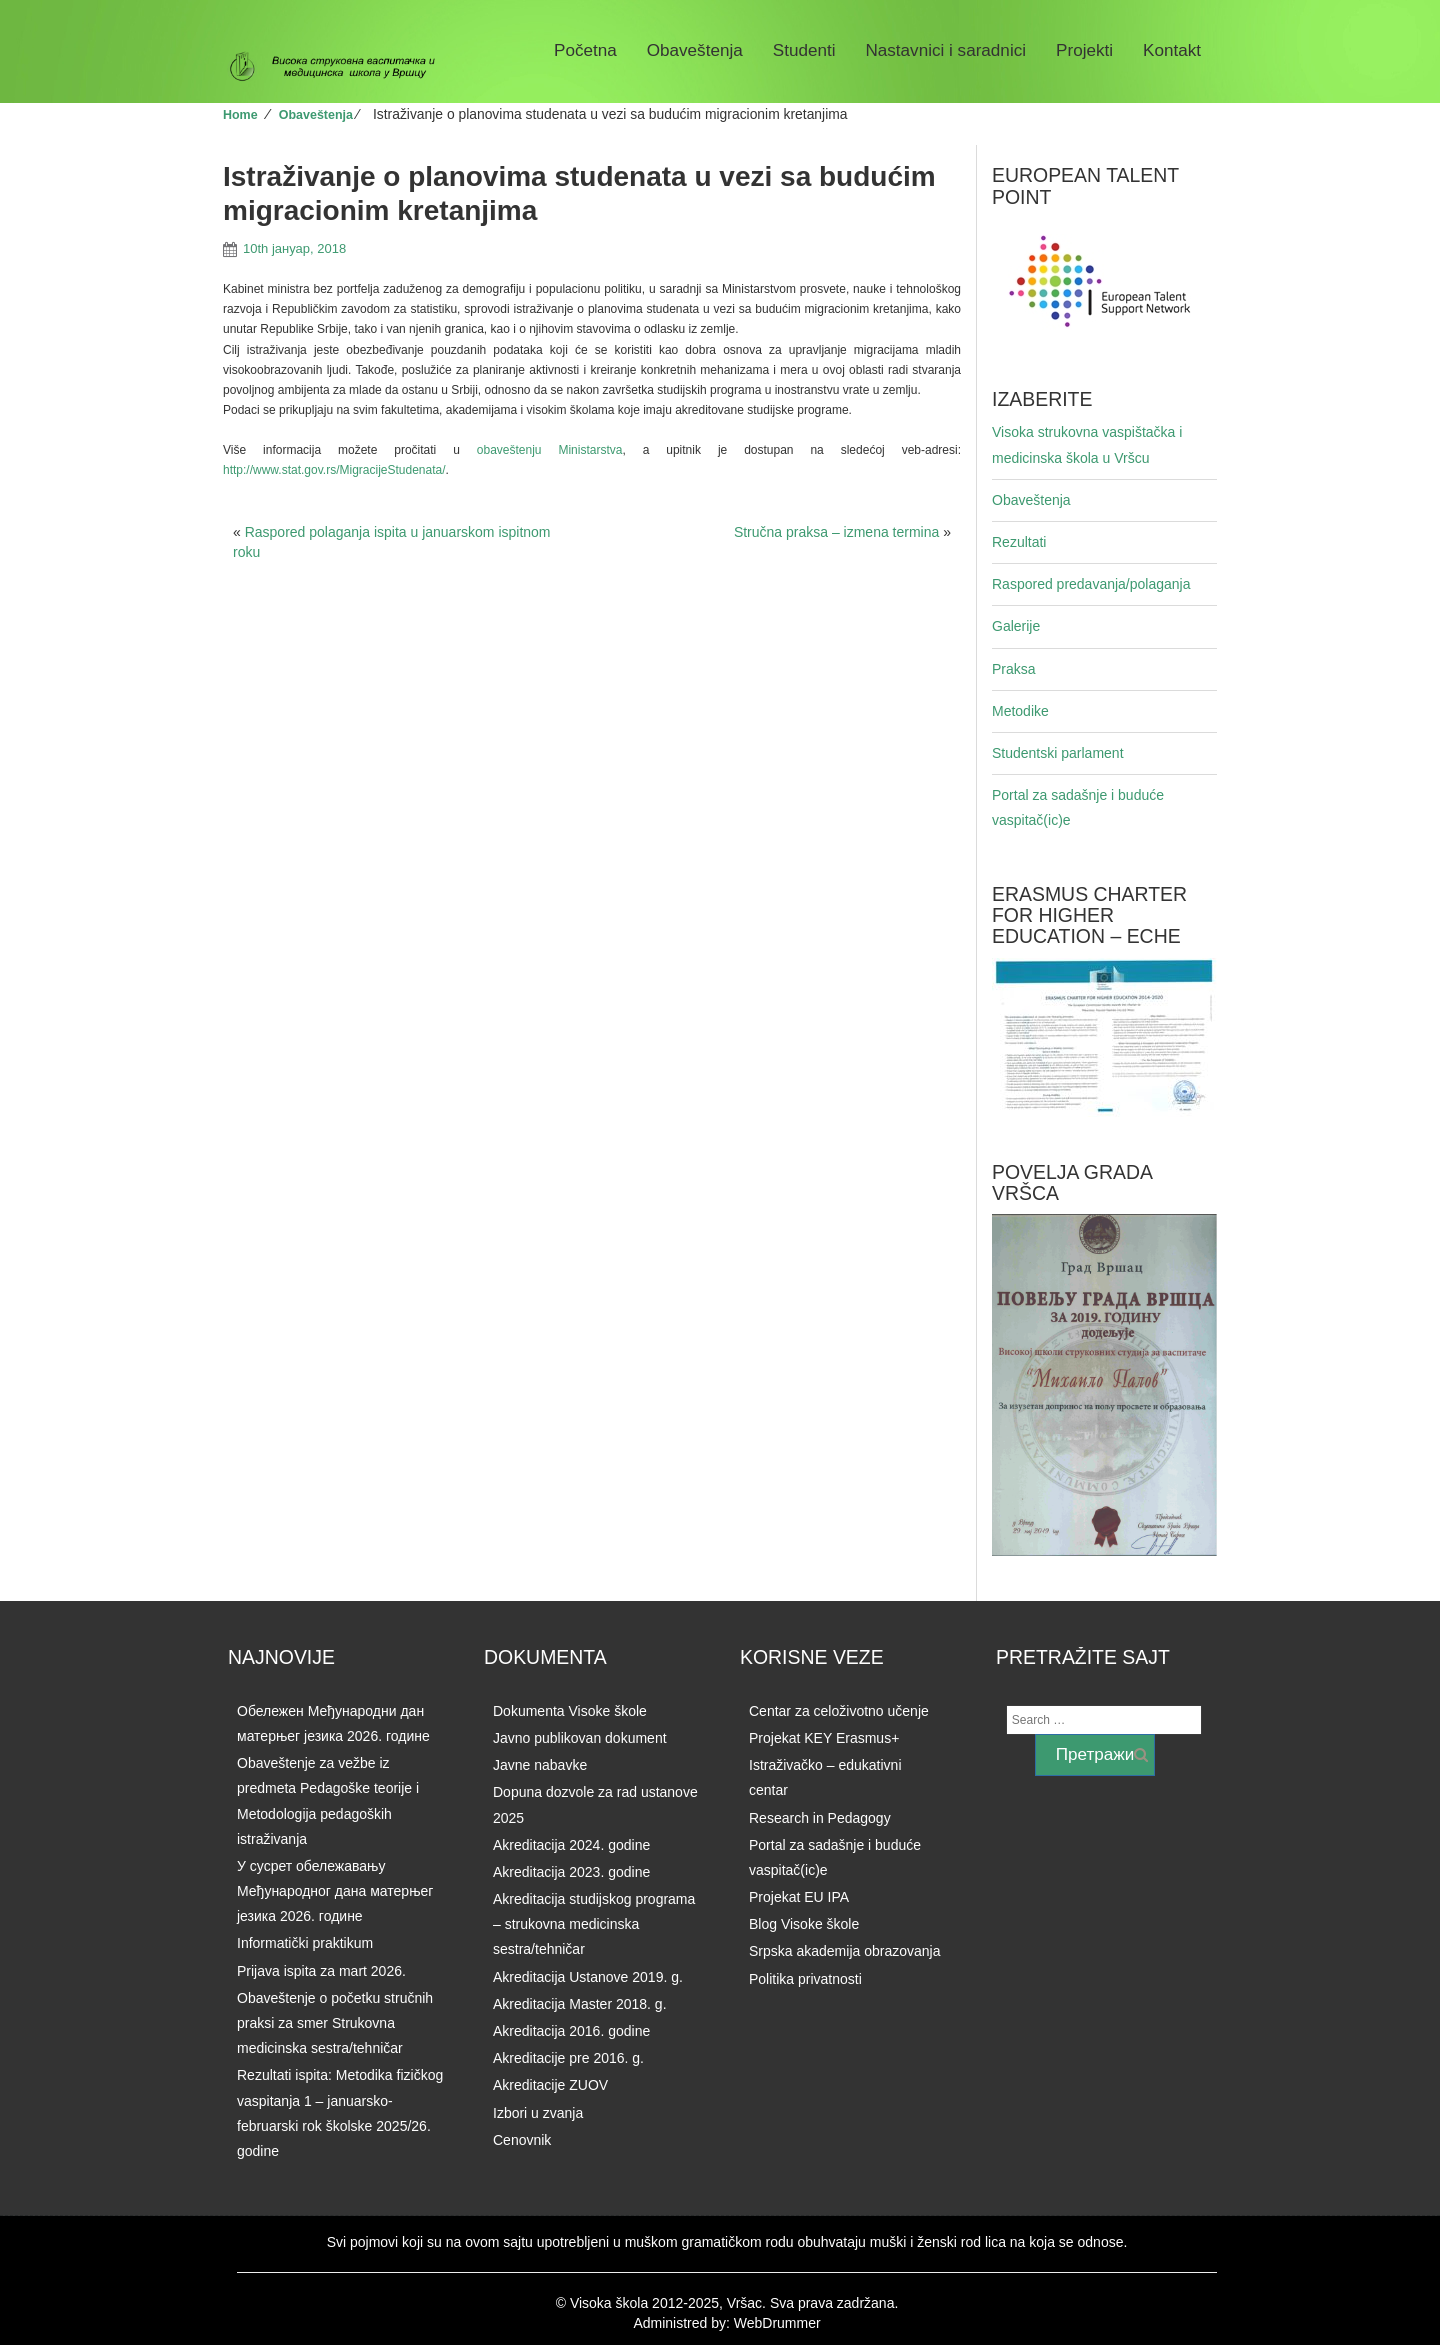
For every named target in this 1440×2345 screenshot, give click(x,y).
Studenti (804, 50)
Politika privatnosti (805, 1979)
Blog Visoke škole (804, 1924)
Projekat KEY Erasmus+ (824, 1738)
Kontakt (1172, 50)
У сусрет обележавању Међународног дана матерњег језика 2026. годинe (335, 1891)
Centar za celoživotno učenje (839, 1711)
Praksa (1014, 669)
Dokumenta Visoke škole (570, 1711)
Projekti (1084, 50)
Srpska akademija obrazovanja (844, 1951)
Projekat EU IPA (799, 1897)
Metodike (1020, 711)
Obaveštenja (695, 50)
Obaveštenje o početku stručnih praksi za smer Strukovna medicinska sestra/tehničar (335, 2023)
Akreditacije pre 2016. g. (568, 2058)
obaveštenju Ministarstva (550, 450)
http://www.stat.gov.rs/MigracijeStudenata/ (334, 470)
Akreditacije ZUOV (550, 2085)
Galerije (1016, 626)
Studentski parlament (1058, 753)
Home (240, 115)
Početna (585, 50)
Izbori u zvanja (538, 2113)
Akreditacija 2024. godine (571, 1845)
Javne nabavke (540, 1765)
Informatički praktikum (305, 1943)
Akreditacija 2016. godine (571, 2031)
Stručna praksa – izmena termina (836, 532)
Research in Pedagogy (820, 1818)
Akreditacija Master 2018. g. (580, 2004)
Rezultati (1019, 542)
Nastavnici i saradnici (945, 50)
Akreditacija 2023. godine (571, 1872)
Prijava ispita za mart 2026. (321, 1971)
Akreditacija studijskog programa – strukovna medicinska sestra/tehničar (594, 1924)
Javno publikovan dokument (580, 1738)
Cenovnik (522, 2140)
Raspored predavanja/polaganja (1091, 584)
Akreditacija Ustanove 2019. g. (588, 1977)
